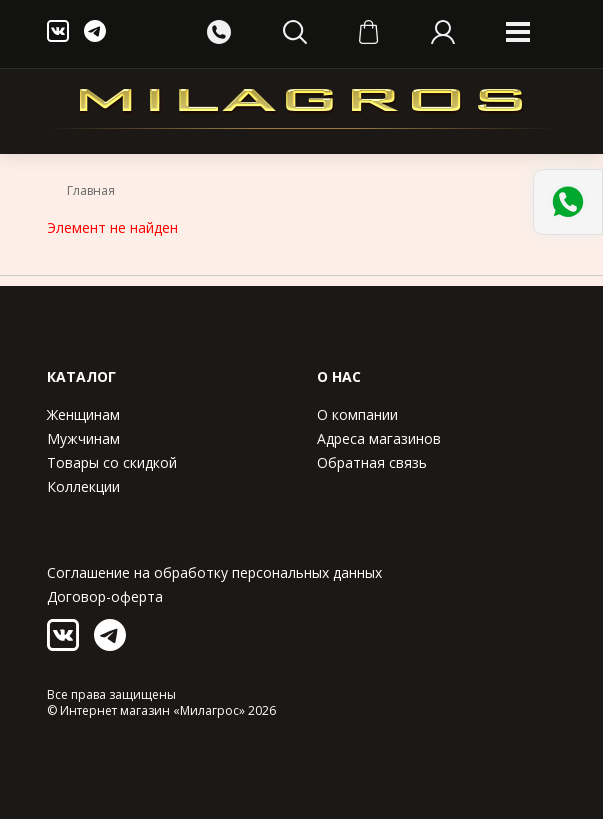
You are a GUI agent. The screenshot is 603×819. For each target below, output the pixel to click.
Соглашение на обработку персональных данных (214, 572)
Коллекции (83, 486)
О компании (357, 414)
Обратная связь (372, 462)
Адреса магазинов (379, 438)
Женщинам (83, 414)
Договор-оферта (105, 596)
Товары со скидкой (112, 462)
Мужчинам (83, 438)
